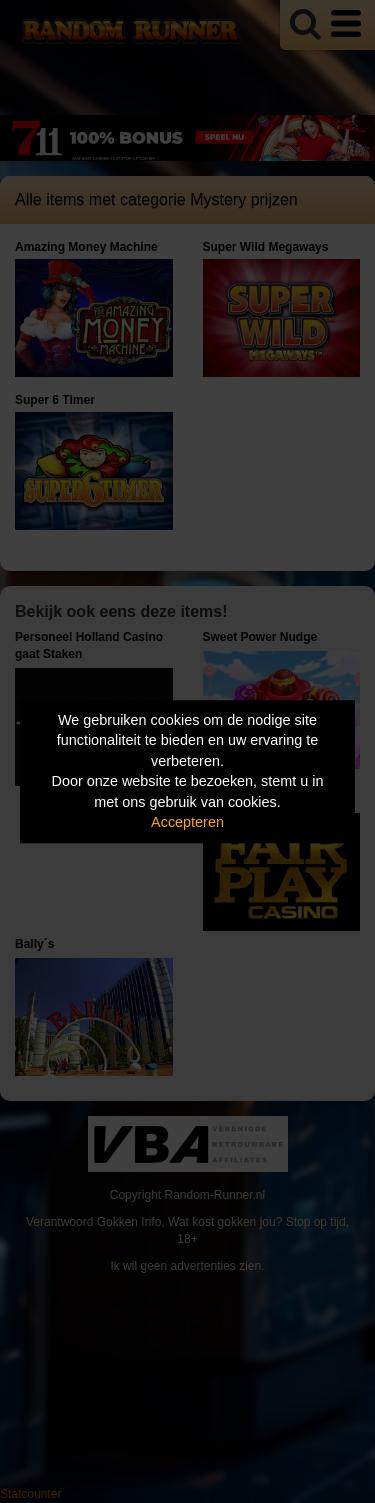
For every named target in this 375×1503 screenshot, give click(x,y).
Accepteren (187, 823)
